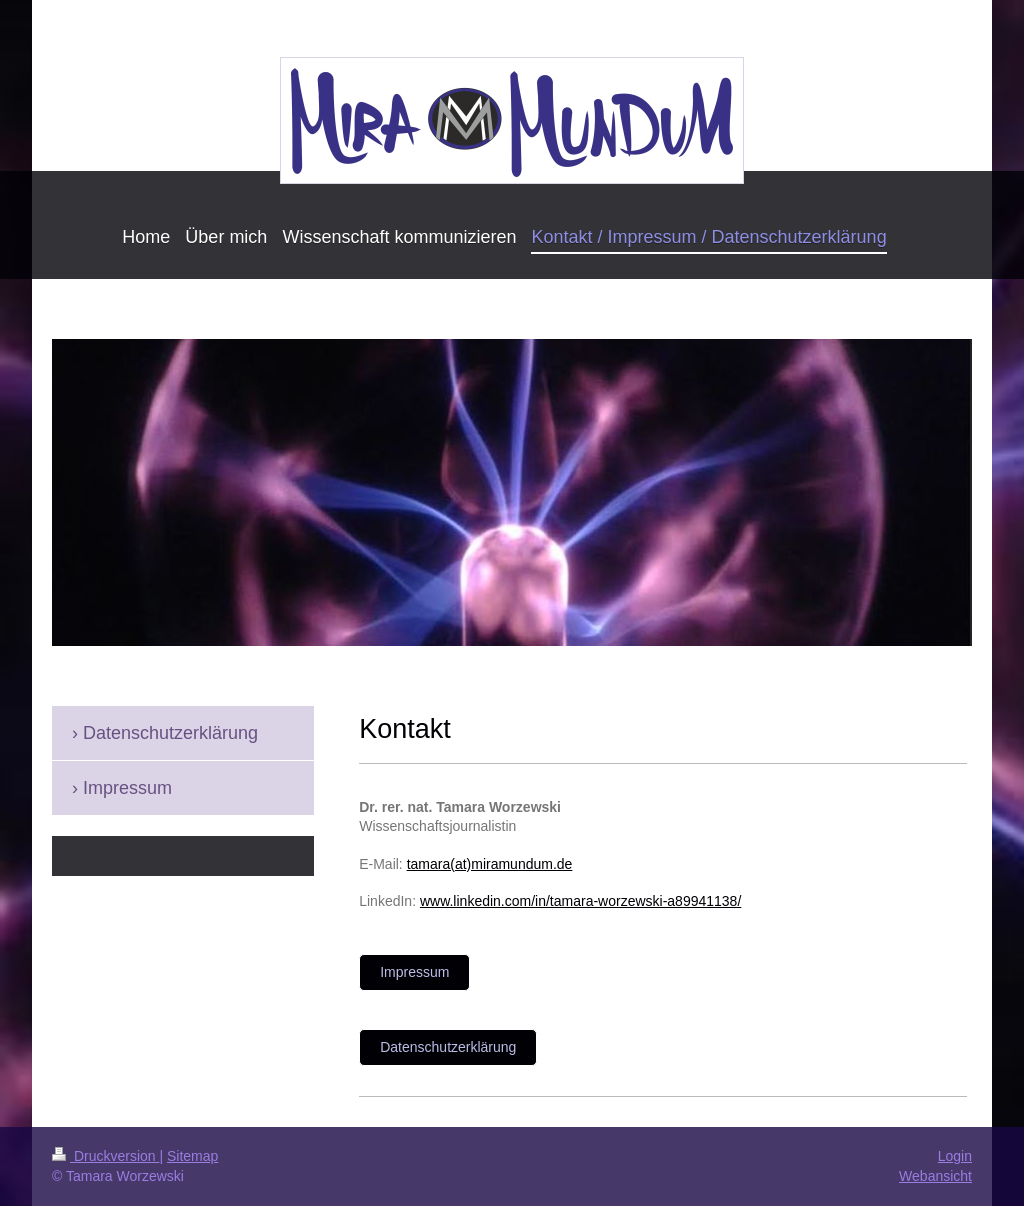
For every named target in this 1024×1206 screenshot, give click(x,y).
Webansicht (935, 1176)
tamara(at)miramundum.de (490, 864)
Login (955, 1156)
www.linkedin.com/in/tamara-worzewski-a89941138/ (580, 901)
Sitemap (192, 1156)
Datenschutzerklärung (448, 1047)
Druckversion (105, 1156)
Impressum (414, 972)
